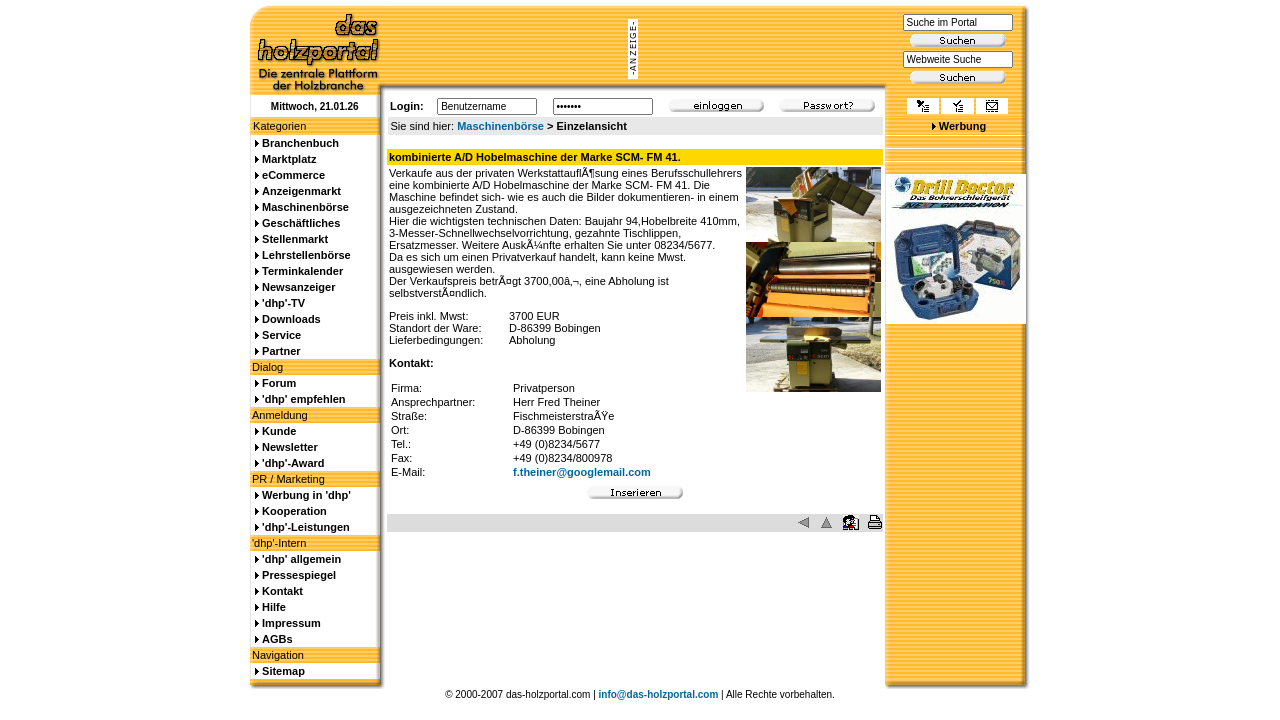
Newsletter (290, 447)
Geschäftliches (301, 223)
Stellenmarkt (295, 239)
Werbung (962, 126)
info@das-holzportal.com (659, 694)
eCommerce (293, 175)
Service (281, 335)
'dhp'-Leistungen (306, 527)
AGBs (277, 639)
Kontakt (282, 591)
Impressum (291, 623)
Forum (279, 383)
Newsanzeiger (298, 287)
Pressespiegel (299, 575)
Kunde (279, 431)
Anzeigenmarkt (301, 191)
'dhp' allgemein (301, 559)
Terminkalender (302, 271)
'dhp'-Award (293, 463)
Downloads (291, 319)
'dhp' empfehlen (303, 399)
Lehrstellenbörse (306, 255)
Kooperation (294, 511)
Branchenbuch (300, 143)
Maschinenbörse (500, 126)
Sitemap (283, 671)
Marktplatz (289, 159)
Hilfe (274, 607)
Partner (281, 351)
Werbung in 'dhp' (306, 495)
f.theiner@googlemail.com (582, 472)
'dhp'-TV (283, 303)
